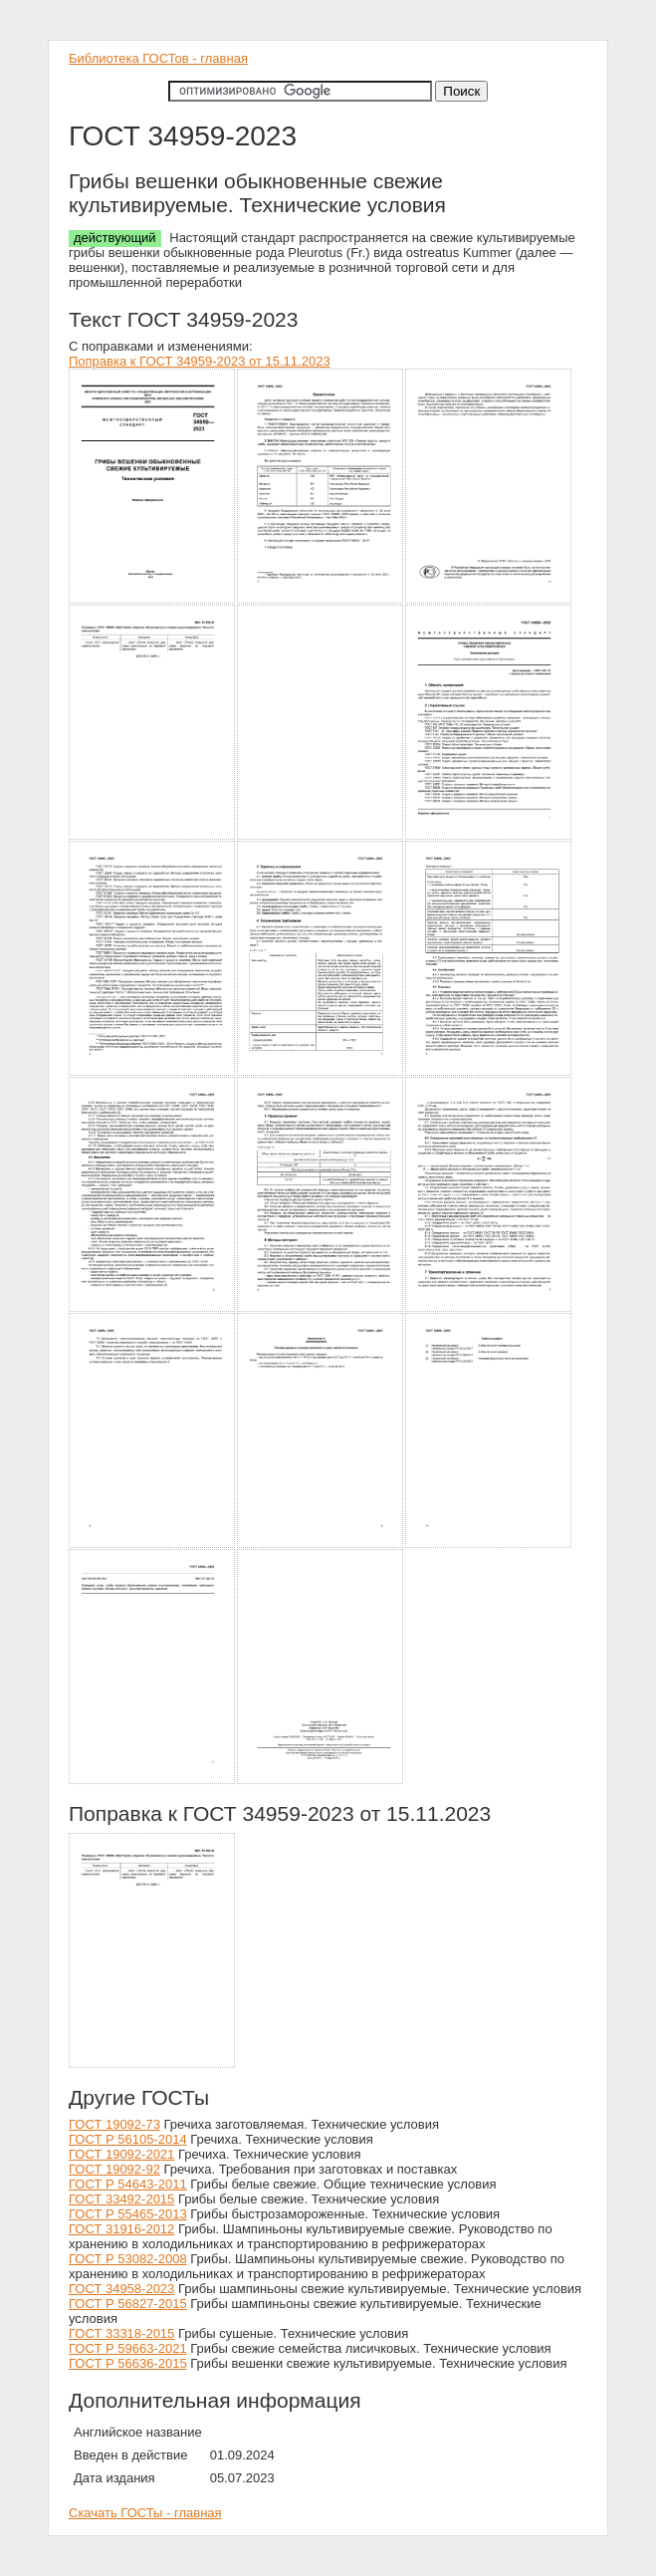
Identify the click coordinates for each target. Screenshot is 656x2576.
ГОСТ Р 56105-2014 (128, 2139)
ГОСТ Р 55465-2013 (128, 2213)
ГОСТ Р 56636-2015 (128, 2363)
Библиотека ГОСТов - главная (158, 58)
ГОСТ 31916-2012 (121, 2228)
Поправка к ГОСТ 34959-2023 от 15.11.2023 (199, 361)
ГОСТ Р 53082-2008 (128, 2258)
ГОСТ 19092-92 (114, 2169)
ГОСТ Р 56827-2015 (128, 2303)
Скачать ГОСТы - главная (145, 2512)
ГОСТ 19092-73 (114, 2124)
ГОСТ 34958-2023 (121, 2288)
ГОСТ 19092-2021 (121, 2154)
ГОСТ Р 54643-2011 (128, 2184)
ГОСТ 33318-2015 (121, 2333)
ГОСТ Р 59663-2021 (128, 2348)
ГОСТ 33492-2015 (121, 2198)
